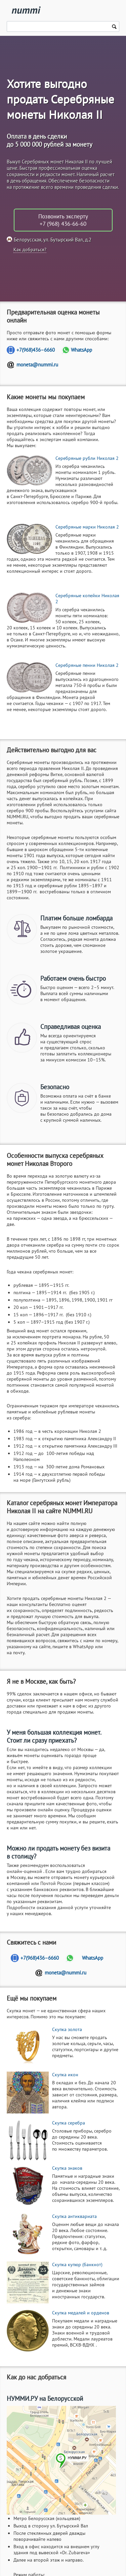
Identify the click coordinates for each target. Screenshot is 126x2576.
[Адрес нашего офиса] (61, 2460)
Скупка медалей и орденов (80, 2313)
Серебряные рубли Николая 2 (87, 458)
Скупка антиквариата (74, 2216)
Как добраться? (29, 250)
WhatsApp (81, 350)
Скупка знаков (67, 2168)
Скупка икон (65, 2075)
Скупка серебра (68, 2123)
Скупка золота (67, 2029)
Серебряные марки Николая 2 (87, 527)
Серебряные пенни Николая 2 (87, 665)
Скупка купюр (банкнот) (77, 2264)
